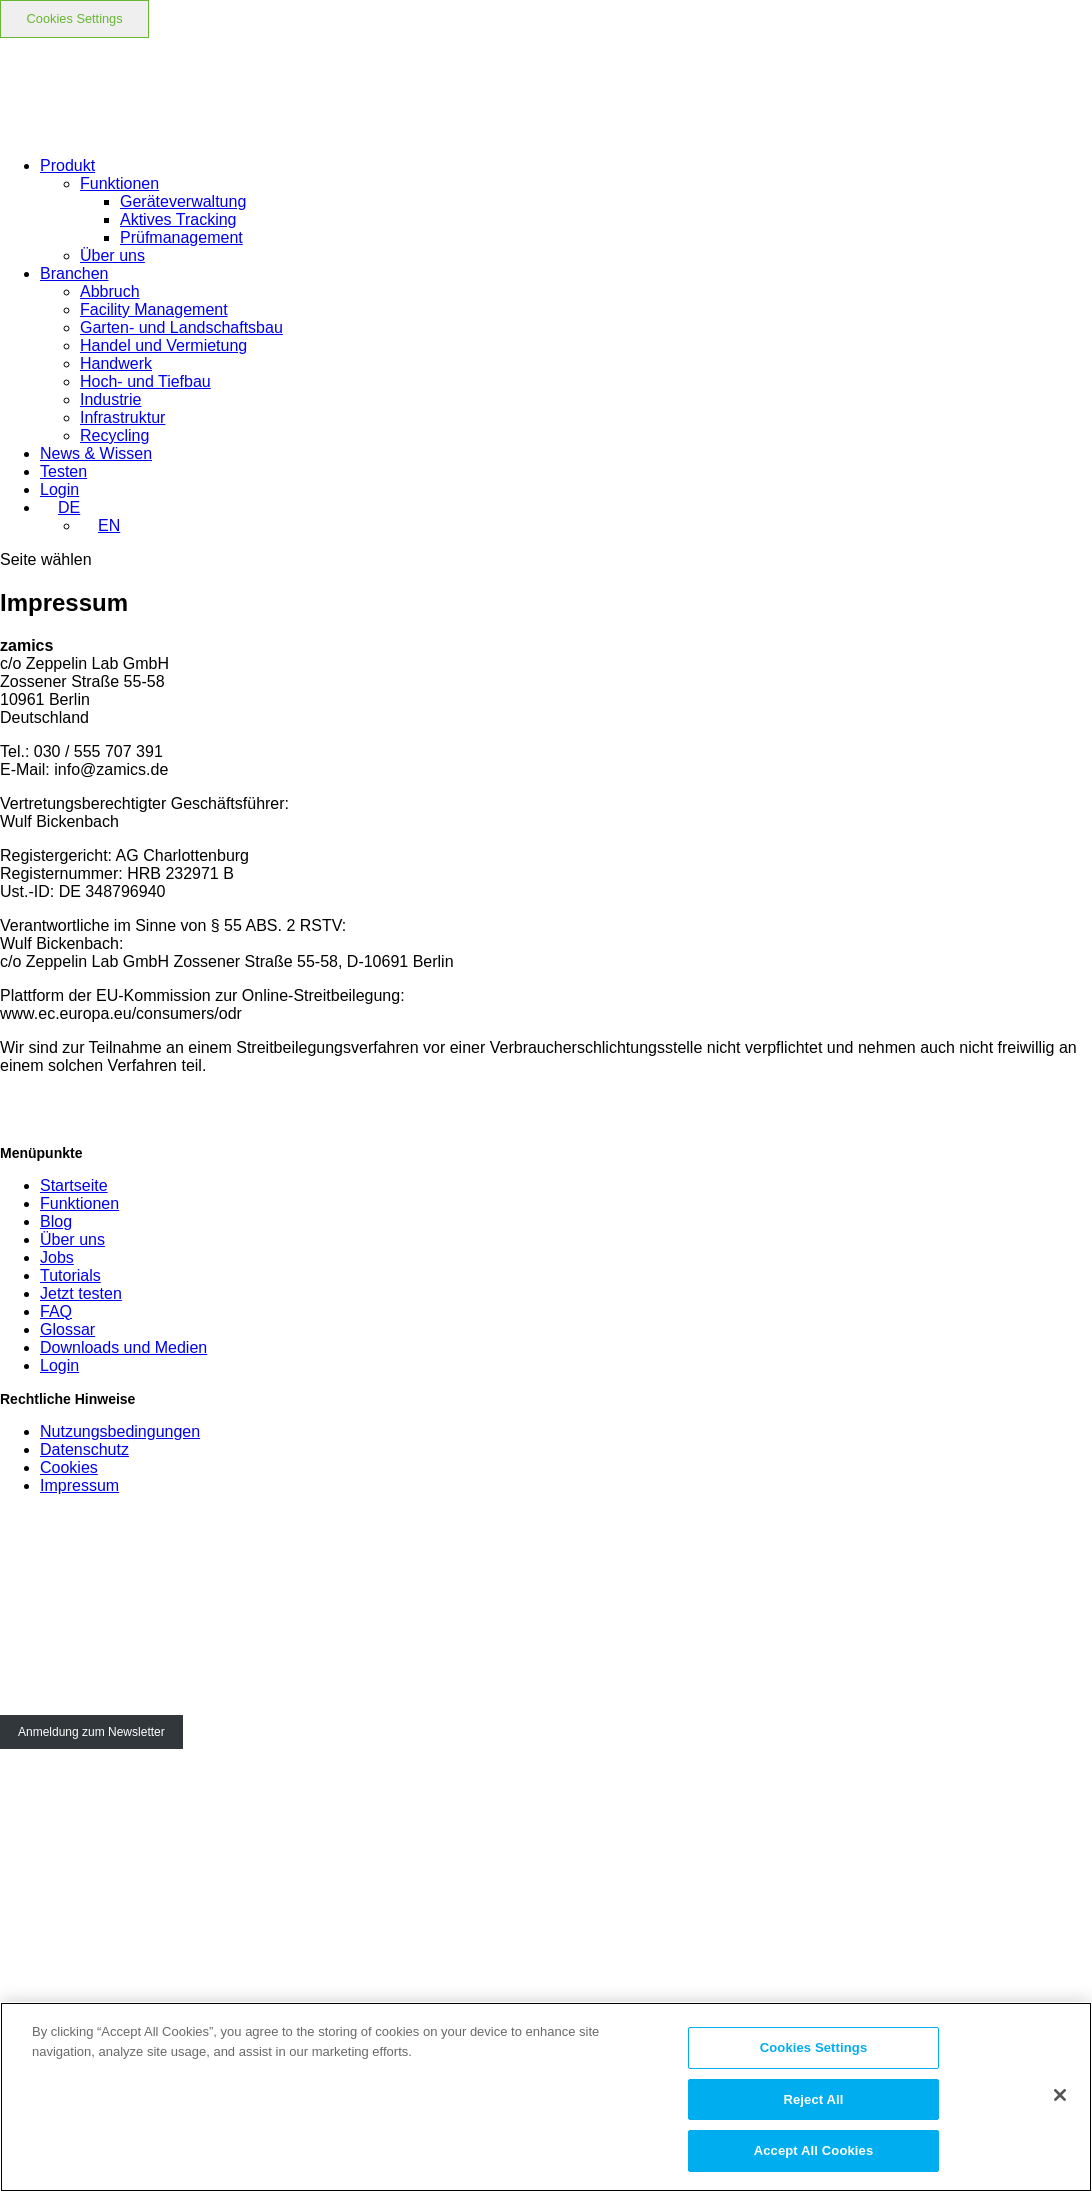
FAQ (56, 1311)
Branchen (74, 273)
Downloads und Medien (123, 1347)
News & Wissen (96, 453)
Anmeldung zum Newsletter (91, 1732)
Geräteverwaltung (183, 201)
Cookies (69, 1467)
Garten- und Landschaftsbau (181, 327)
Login (59, 1365)
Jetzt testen (81, 1293)
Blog (56, 1221)
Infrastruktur (122, 417)
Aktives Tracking (178, 219)
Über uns (112, 255)
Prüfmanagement (181, 237)
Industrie (110, 399)
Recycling (114, 435)
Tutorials (70, 1275)
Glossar (67, 1329)
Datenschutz (84, 1449)
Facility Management (154, 309)
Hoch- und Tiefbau (145, 381)
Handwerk (116, 363)
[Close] (1060, 2095)
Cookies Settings (75, 18)
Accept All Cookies (814, 2150)
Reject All (813, 2099)
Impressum (79, 1485)
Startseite (74, 1185)
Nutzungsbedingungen (120, 1431)
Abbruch (110, 291)
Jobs (57, 1257)
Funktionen (119, 183)
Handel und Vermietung (163, 345)
